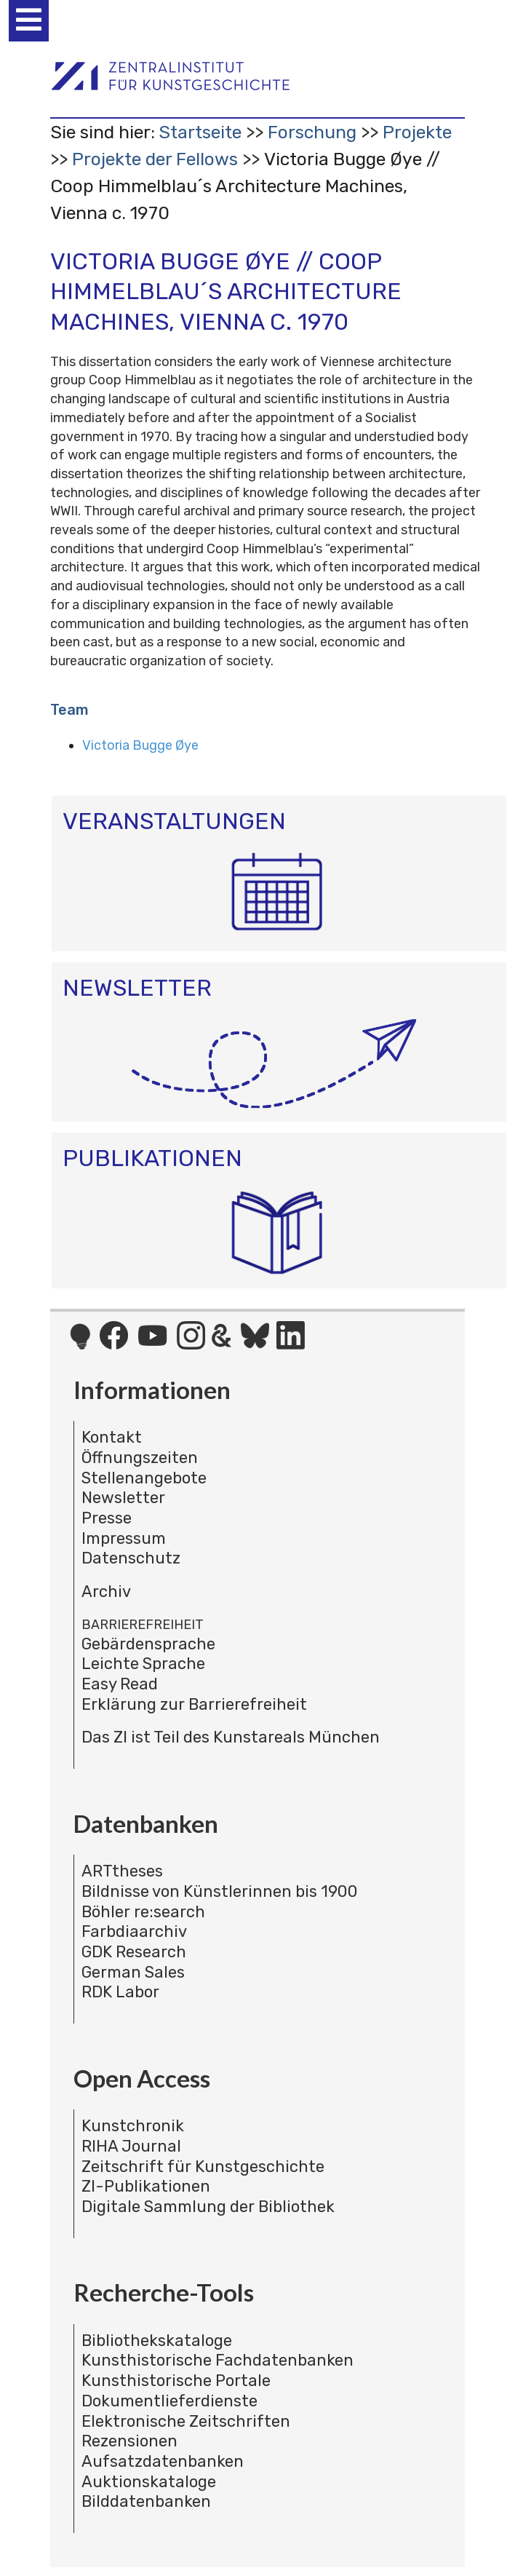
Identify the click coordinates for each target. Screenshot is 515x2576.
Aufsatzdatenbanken (162, 2461)
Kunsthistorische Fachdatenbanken (217, 2360)
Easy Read (119, 1684)
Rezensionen (129, 2441)
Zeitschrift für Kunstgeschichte (202, 2166)
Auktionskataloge (148, 2482)
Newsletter (123, 1497)
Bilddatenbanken (146, 2501)
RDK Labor (120, 1992)
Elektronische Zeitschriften (185, 2421)
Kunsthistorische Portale (176, 2380)
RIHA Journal (131, 2146)
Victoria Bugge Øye (140, 745)
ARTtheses (122, 1871)
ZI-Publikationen (145, 2186)
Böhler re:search (143, 1912)
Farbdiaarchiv (134, 1931)
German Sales (133, 1972)
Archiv (106, 1591)
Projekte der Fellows (155, 159)
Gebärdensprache (148, 1644)
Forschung (312, 132)
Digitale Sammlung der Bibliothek (208, 2206)
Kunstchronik (132, 2126)
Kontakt (111, 1437)
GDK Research (133, 1952)
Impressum (123, 1538)
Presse (106, 1518)
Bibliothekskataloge (156, 2340)
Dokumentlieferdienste (169, 2401)
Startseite (200, 132)
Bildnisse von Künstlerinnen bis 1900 (219, 1891)
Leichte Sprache (143, 1663)
